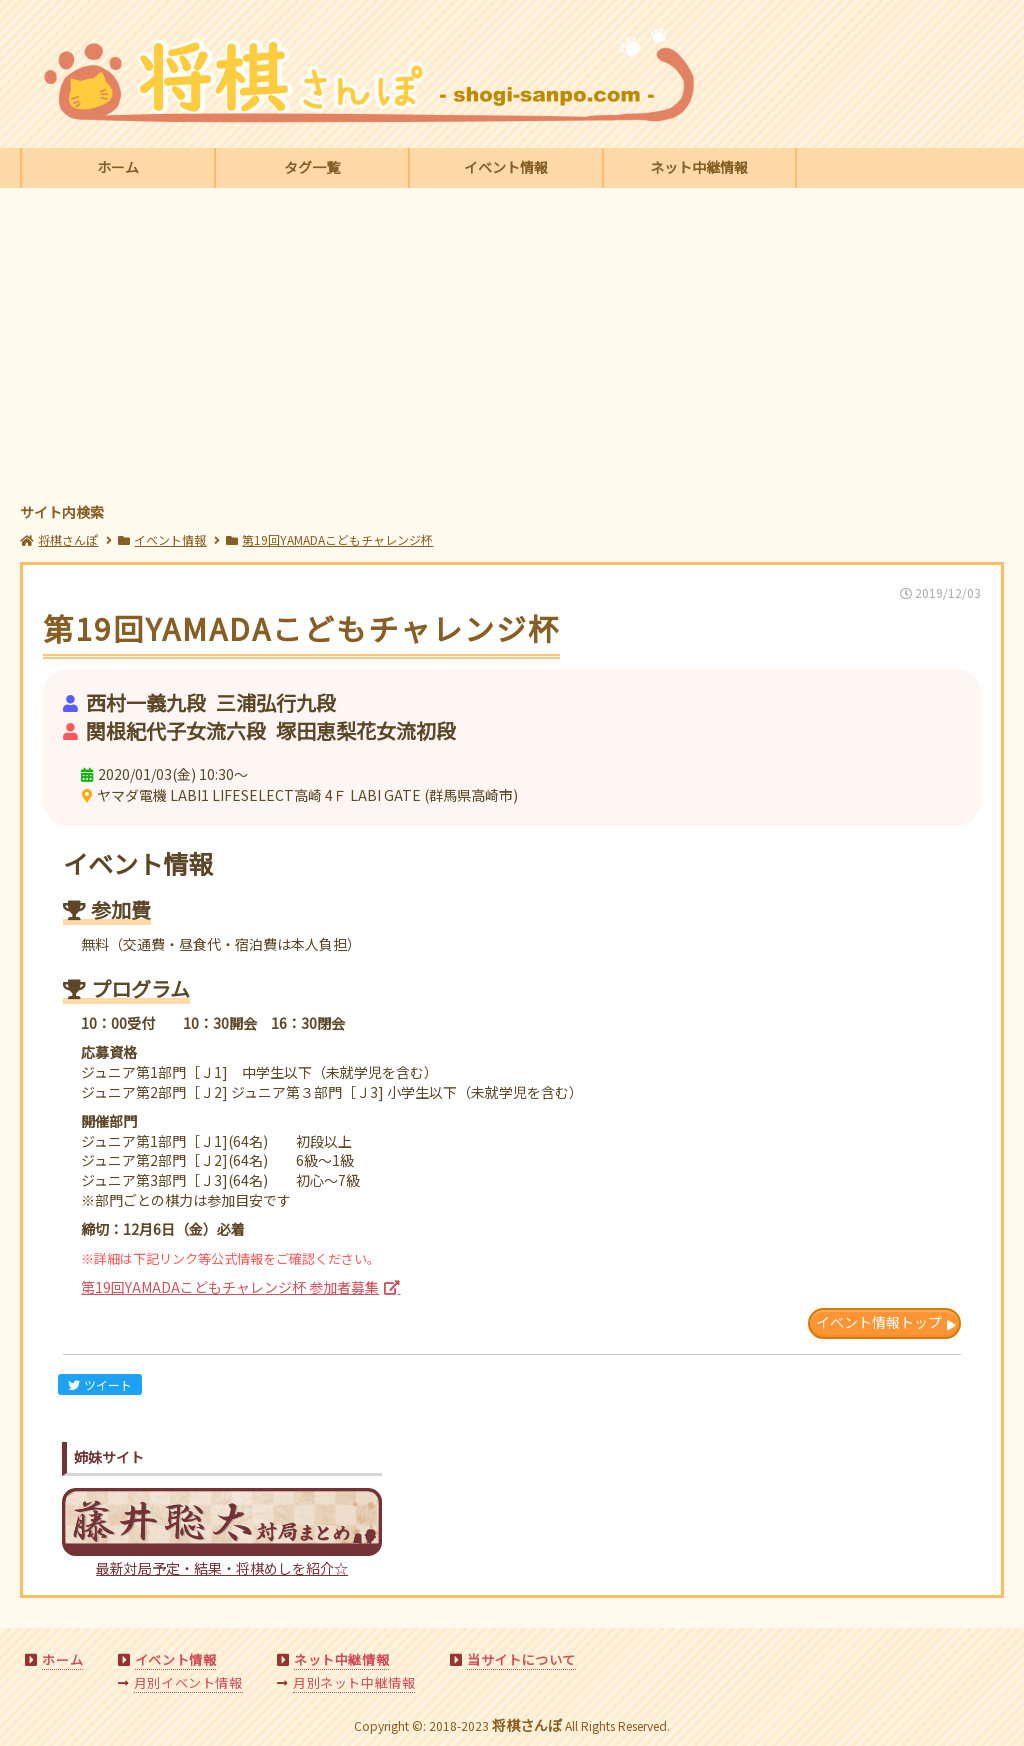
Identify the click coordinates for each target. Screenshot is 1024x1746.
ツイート (100, 1384)
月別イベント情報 (188, 1682)
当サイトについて (521, 1659)
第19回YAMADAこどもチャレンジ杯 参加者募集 (230, 1287)
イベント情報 (506, 167)
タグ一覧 (312, 167)
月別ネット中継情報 (354, 1682)
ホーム (118, 167)
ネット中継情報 (699, 167)
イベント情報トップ (879, 1322)
